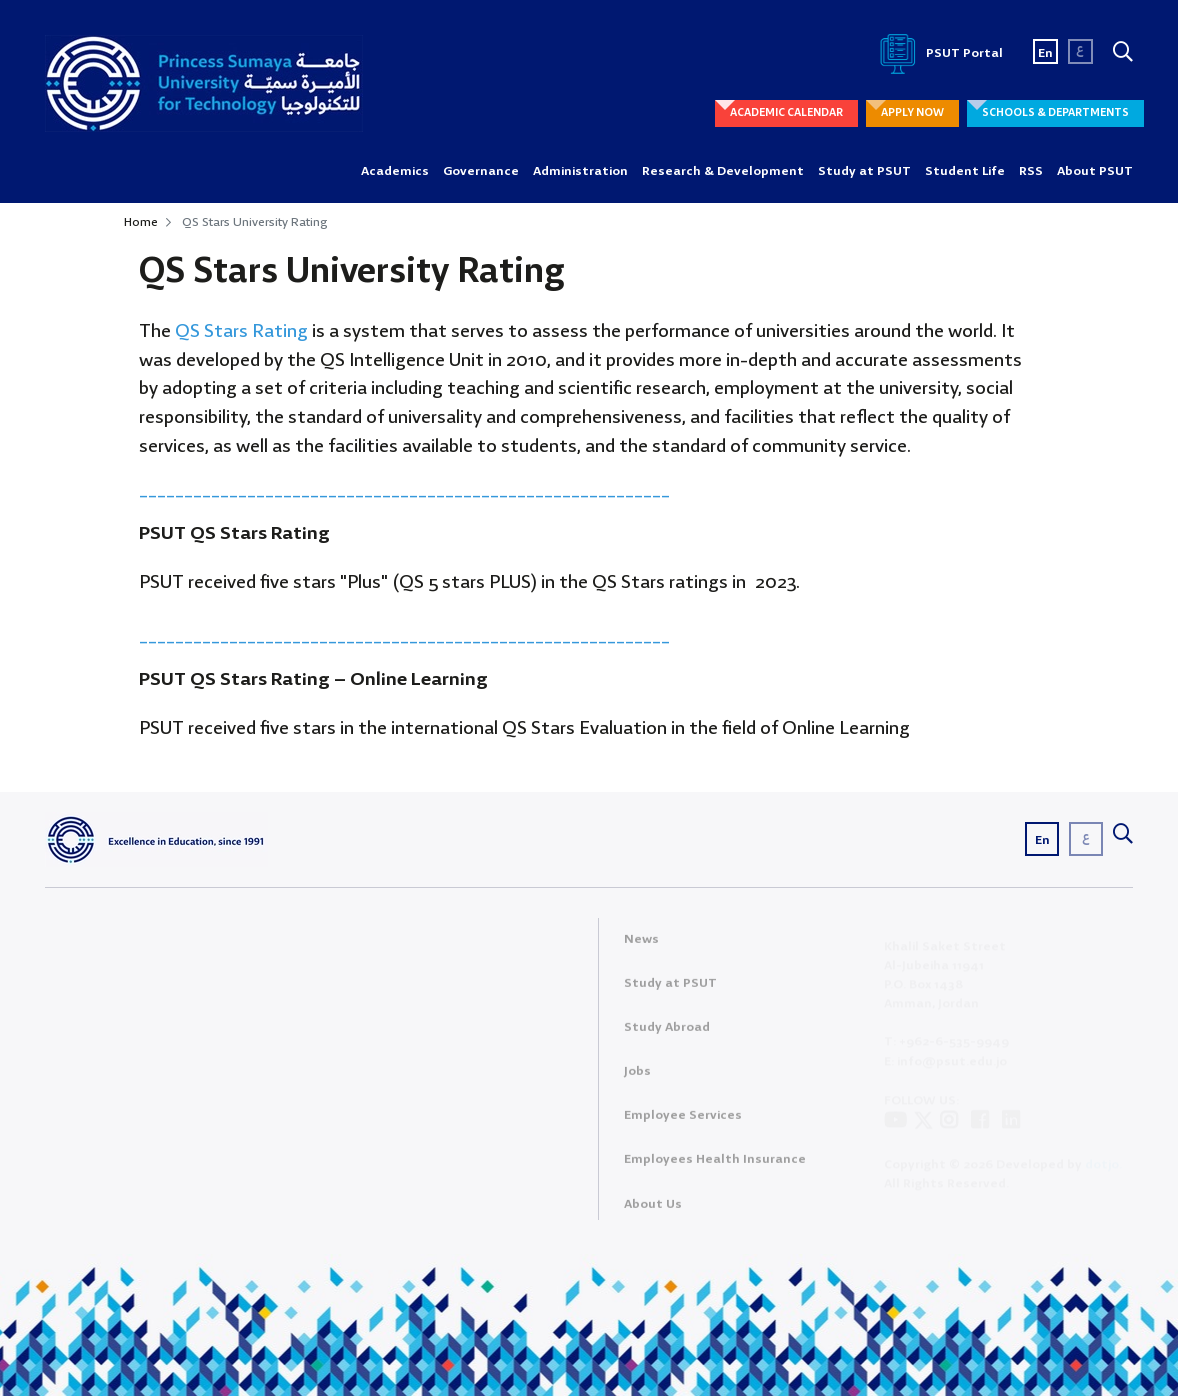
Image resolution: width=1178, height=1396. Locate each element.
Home (141, 222)
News (641, 945)
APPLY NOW (912, 113)
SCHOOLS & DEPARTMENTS (1055, 113)
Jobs (637, 1077)
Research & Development (723, 171)
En (1045, 53)
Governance (481, 171)
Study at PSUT (864, 171)
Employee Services (683, 1121)
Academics (395, 171)
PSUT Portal (938, 53)
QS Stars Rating (239, 332)
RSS (1031, 171)
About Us (653, 1210)
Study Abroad (667, 1033)
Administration (580, 171)
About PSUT (1095, 171)
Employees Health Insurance (715, 1166)
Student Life (965, 171)
